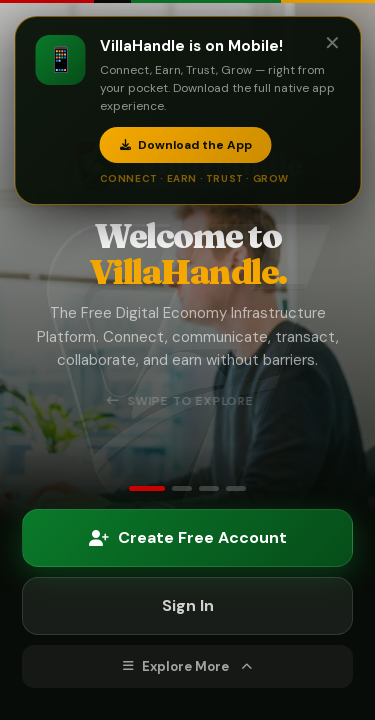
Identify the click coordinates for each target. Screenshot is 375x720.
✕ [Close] (331, 43)
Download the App (185, 145)
